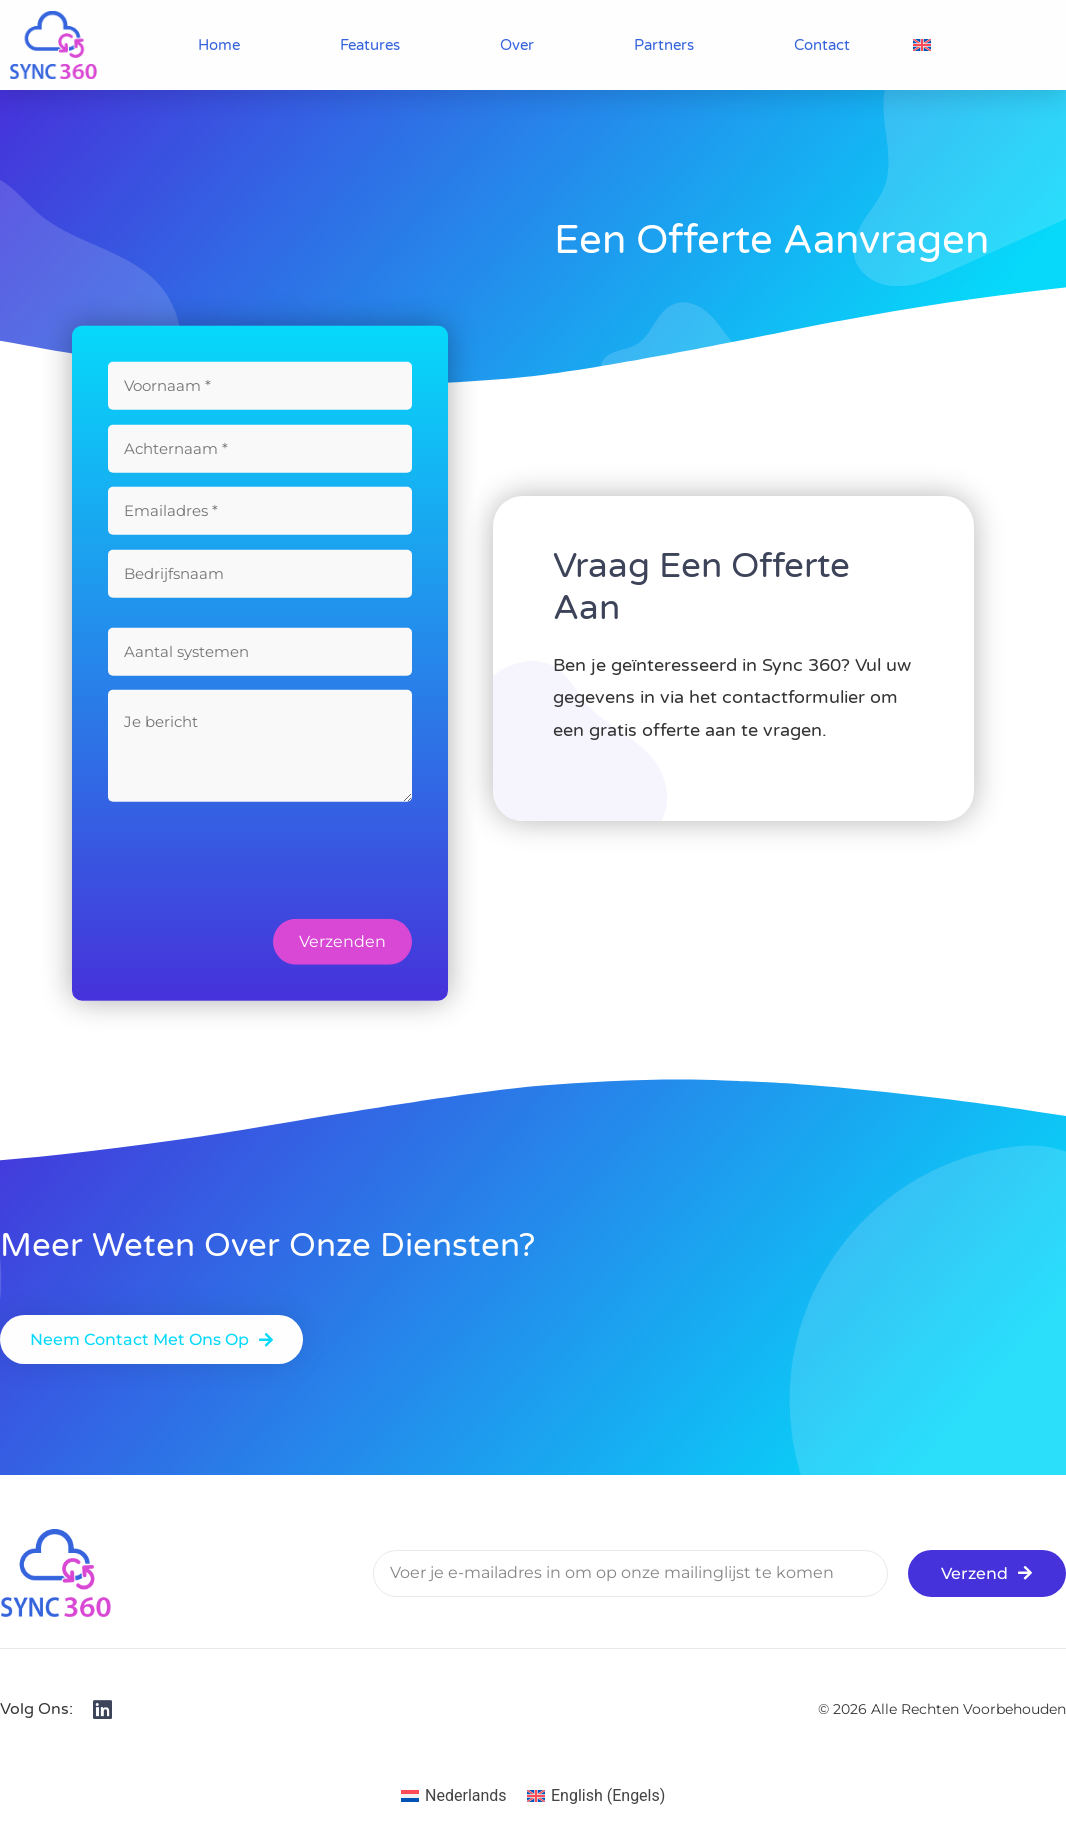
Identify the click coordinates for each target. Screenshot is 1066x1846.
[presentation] (260, 875)
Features (370, 45)
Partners (664, 45)
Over (517, 45)
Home (219, 45)
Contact (822, 45)
